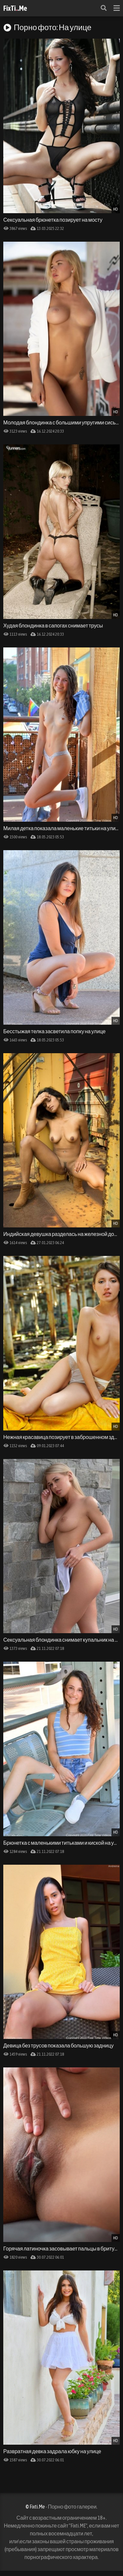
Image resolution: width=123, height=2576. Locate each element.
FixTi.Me (15, 8)
